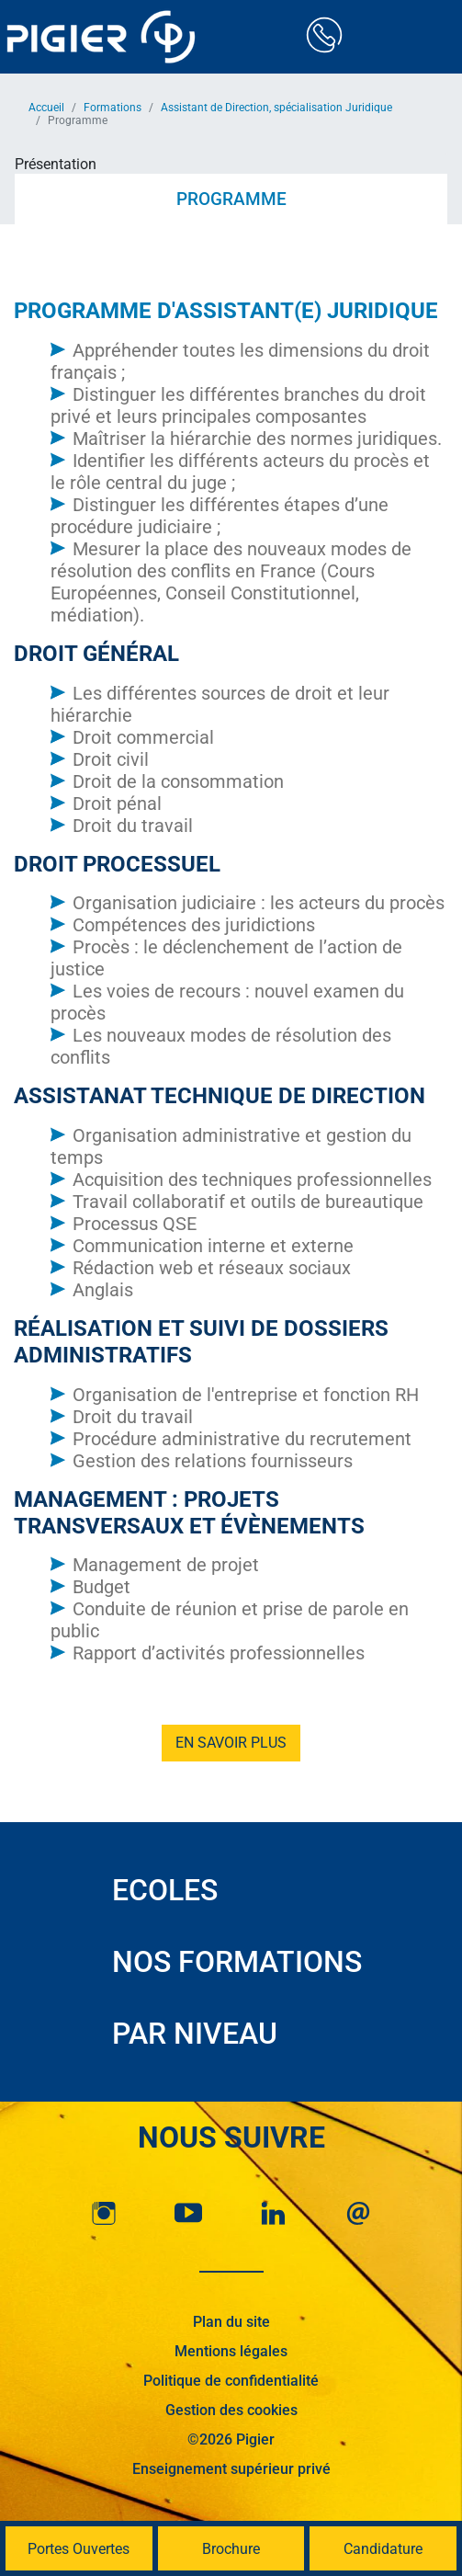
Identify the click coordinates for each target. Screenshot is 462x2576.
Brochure (231, 2549)
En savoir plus (231, 1742)
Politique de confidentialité (231, 2380)
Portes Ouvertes (79, 2549)
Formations (112, 107)
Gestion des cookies (231, 2410)
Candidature (383, 2549)
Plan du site (231, 2322)
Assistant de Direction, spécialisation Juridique (276, 107)
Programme (231, 199)
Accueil (46, 107)
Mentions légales (231, 2351)
